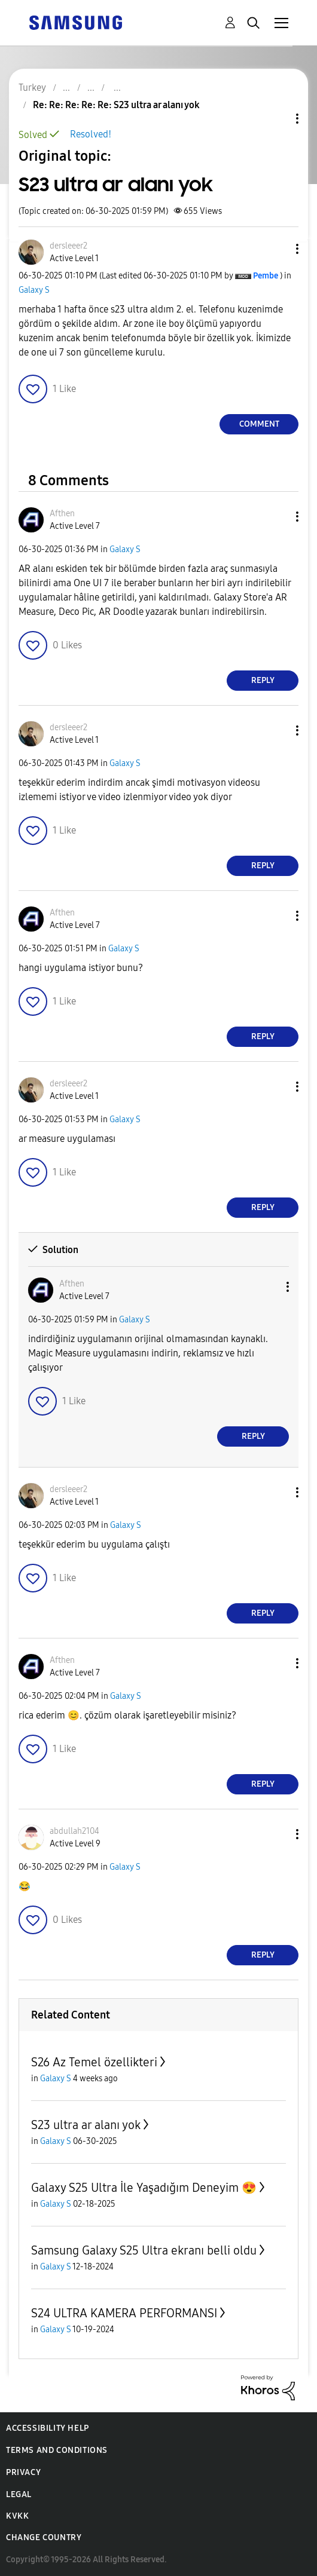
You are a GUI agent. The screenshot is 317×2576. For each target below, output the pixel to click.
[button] (277, 249)
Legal (19, 2494)
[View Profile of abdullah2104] (74, 1831)
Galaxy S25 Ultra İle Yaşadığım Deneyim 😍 (144, 2187)
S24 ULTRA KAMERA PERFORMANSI (124, 2313)
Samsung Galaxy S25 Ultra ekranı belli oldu (144, 2250)
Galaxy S (34, 290)
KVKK (17, 2516)
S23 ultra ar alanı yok (86, 2125)
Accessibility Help (47, 2428)
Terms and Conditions (57, 2450)
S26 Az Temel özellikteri (94, 2062)
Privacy (23, 2472)
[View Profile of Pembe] (265, 276)
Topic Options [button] (276, 118)
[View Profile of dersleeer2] (68, 246)
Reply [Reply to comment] (263, 680)
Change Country (43, 2537)
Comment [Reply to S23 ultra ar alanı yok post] (259, 424)
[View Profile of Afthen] (62, 514)
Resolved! (90, 134)
